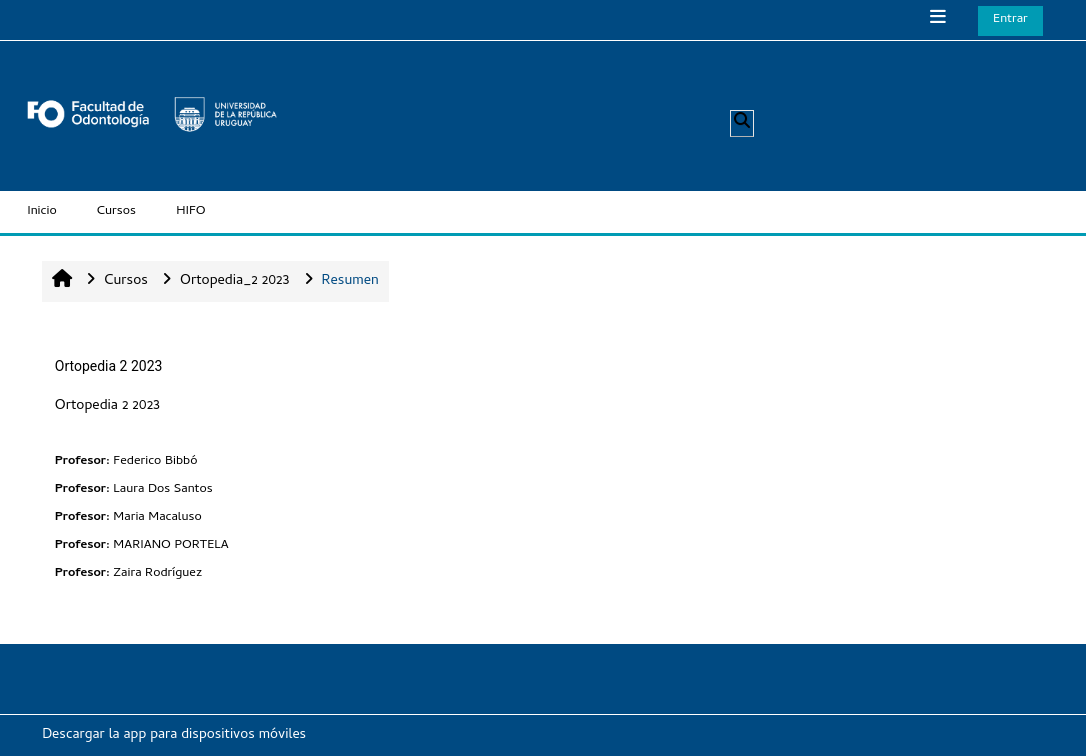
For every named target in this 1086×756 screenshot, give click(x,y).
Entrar (1010, 19)
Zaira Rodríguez (157, 573)
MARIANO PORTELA (170, 545)
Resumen (350, 281)
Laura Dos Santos (162, 489)
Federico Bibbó (155, 461)
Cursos (116, 211)
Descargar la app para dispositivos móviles (174, 735)
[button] (742, 123)
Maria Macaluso (157, 517)
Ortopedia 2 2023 (109, 366)
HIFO (191, 211)
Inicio (42, 211)
